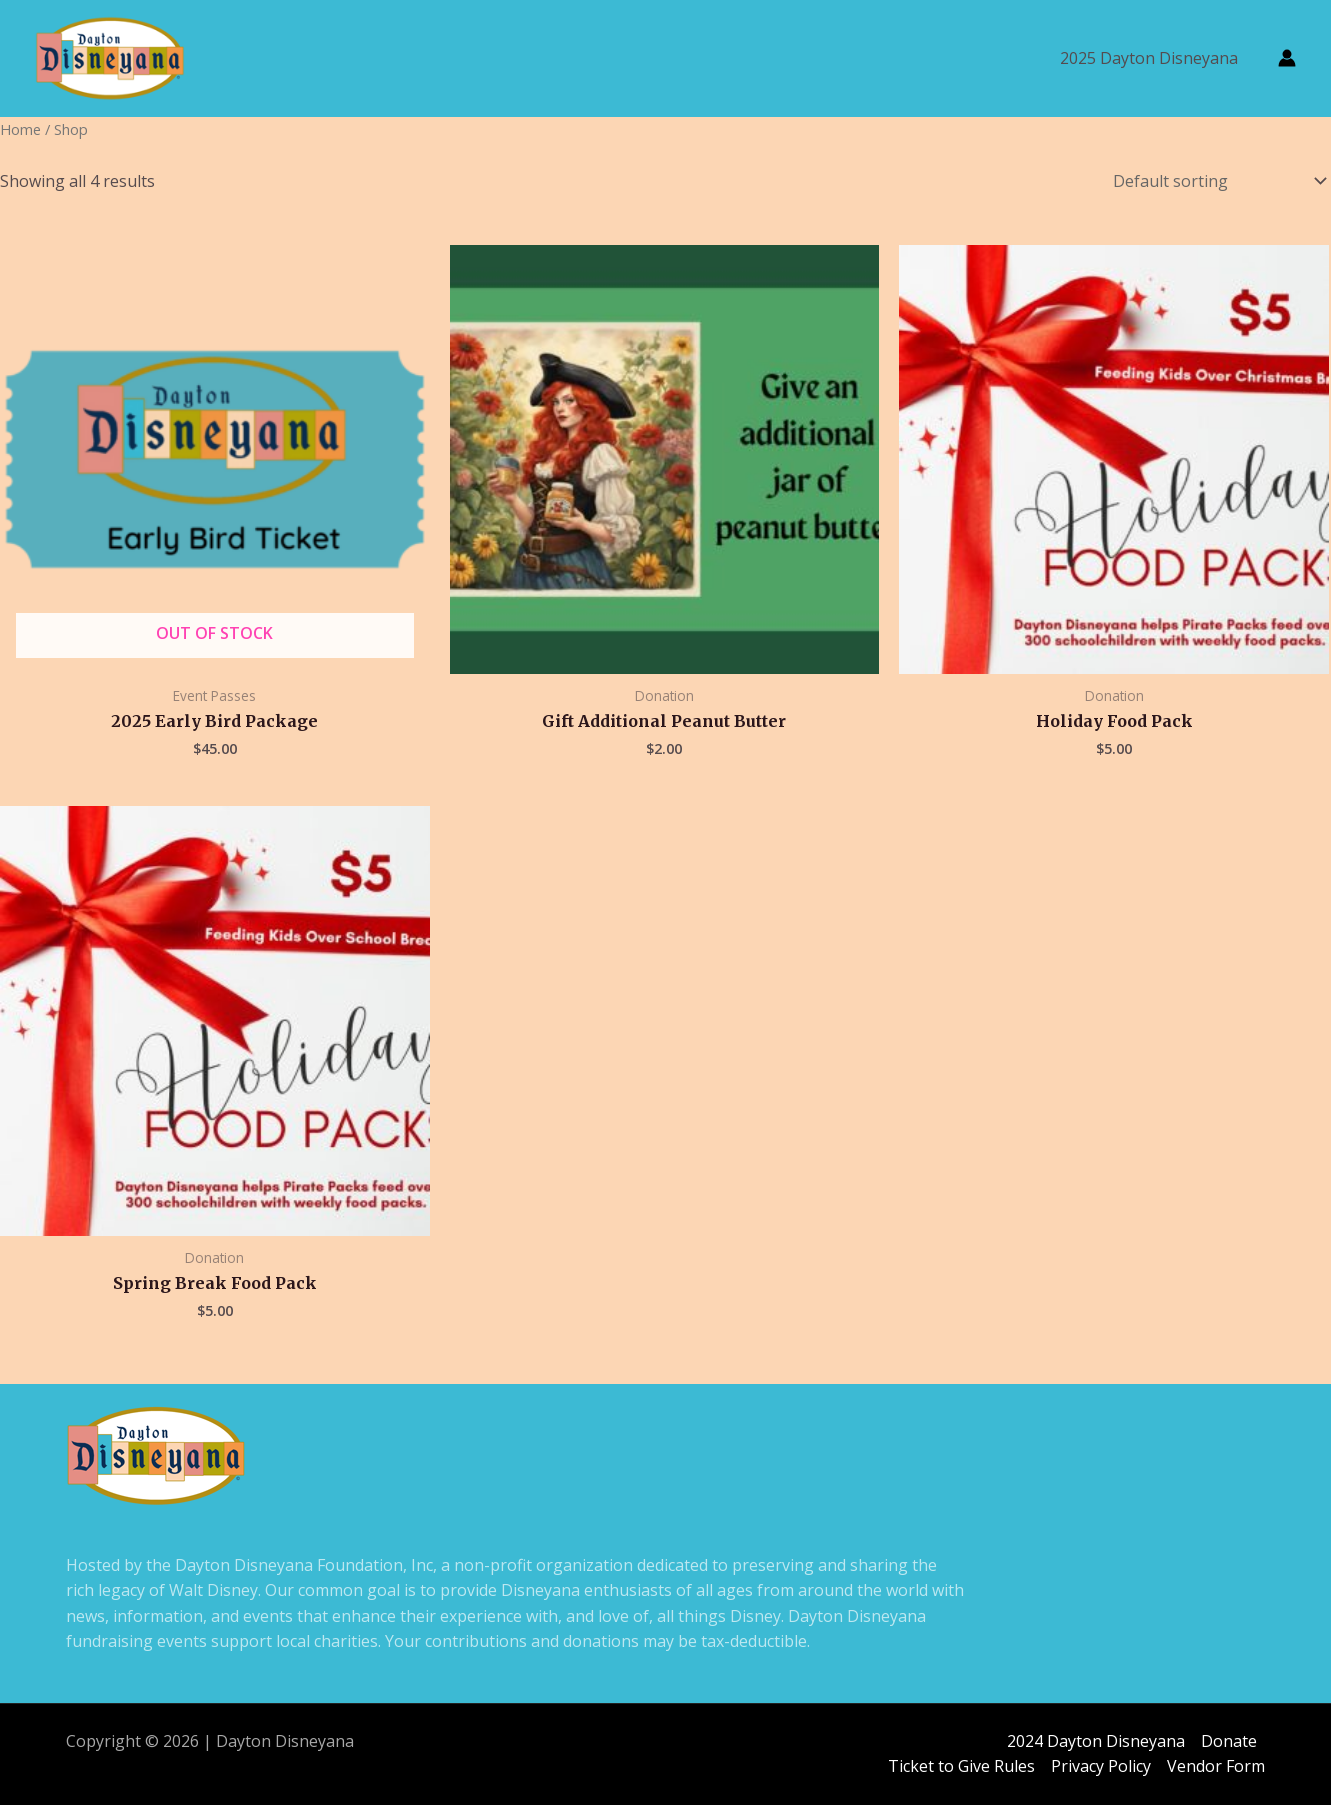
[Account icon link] (1287, 58)
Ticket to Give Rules (961, 1767)
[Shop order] (1215, 181)
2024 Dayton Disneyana (1096, 1741)
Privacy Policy (1101, 1767)
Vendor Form (1216, 1767)
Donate (1229, 1741)
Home (20, 129)
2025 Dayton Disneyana (1149, 58)
